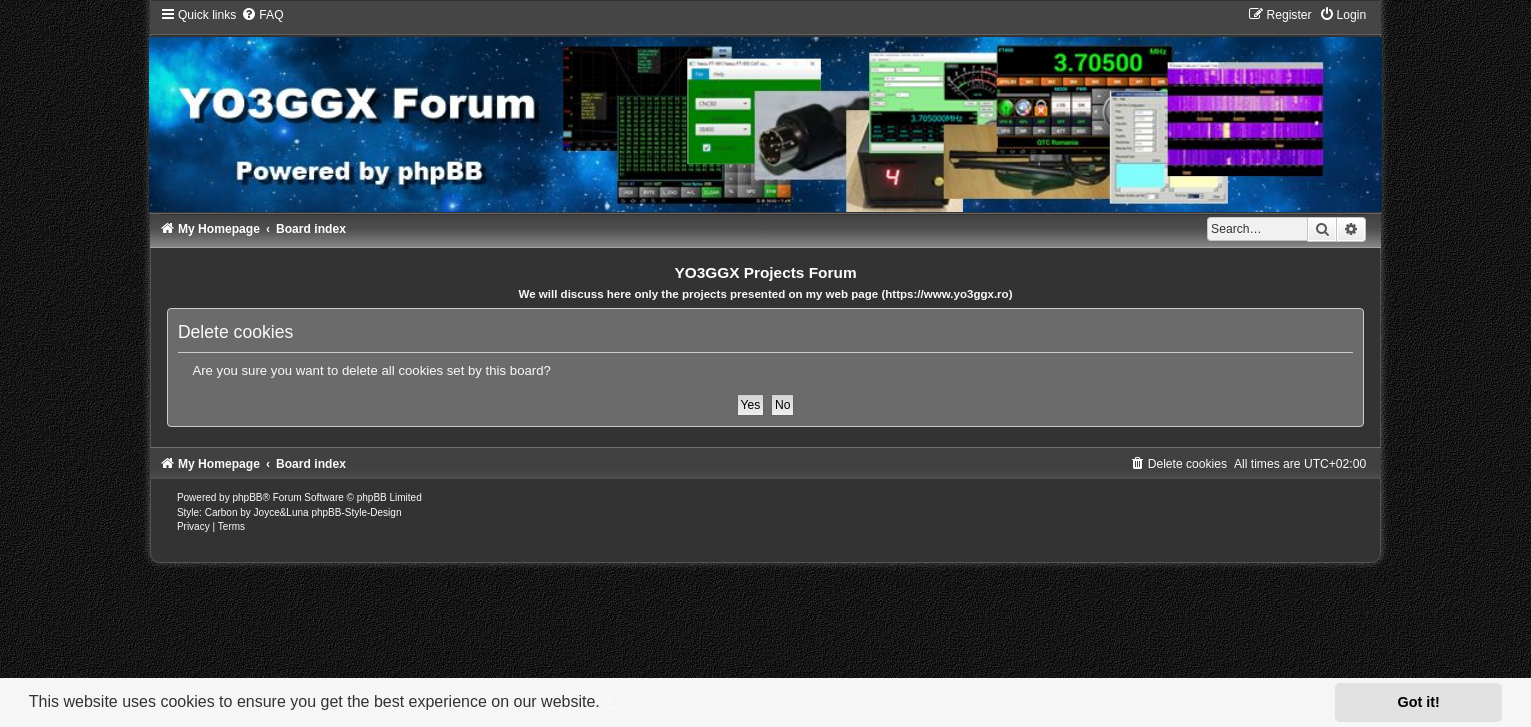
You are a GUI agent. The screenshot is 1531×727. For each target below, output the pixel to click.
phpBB (247, 497)
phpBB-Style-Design (356, 512)
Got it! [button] (1419, 702)
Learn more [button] (648, 701)
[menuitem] (262, 15)
